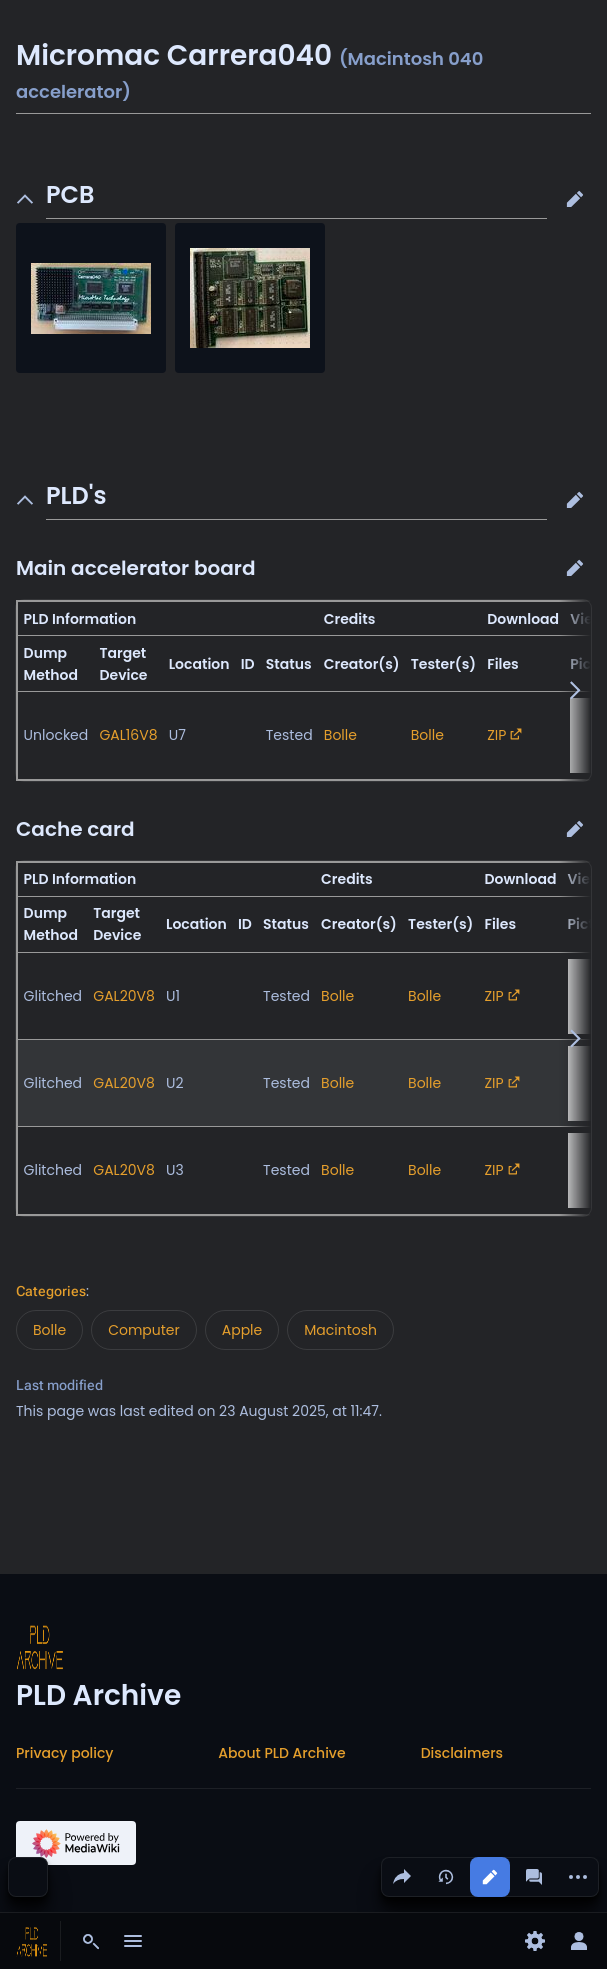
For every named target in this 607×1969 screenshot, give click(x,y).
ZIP (496, 735)
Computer (144, 1330)
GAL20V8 (124, 996)
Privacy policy (65, 1753)
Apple (242, 1330)
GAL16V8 (128, 735)
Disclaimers (462, 1753)
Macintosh (340, 1330)
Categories (51, 1291)
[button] (575, 199)
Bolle (340, 735)
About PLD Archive (281, 1753)
